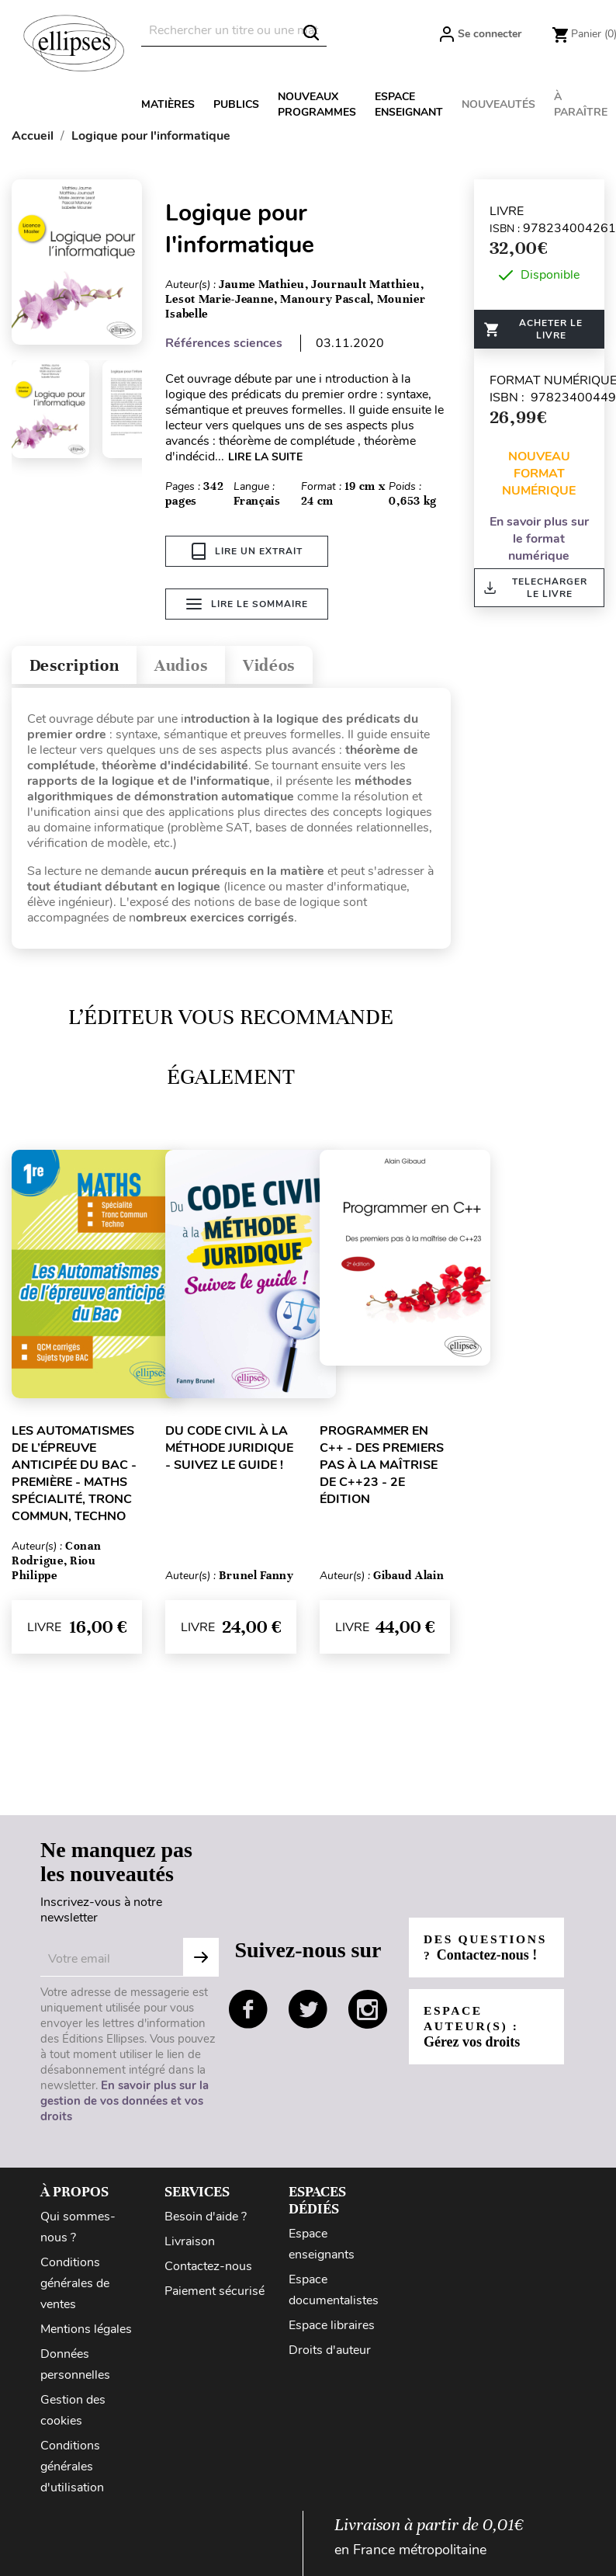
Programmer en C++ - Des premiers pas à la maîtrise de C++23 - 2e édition (382, 1467)
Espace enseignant (409, 104)
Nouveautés (498, 104)
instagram (367, 2011)
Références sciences (223, 343)
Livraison (189, 2243)
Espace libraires (332, 2327)
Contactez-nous (208, 2268)
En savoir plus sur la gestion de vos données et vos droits (124, 2103)
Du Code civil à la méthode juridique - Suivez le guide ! (229, 1450)
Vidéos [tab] (293, 665)
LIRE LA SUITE (265, 457)
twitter (308, 2011)
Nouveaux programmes (317, 104)
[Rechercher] (234, 31)
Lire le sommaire (247, 605)
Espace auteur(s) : (472, 2037)
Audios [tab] (197, 665)
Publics (236, 104)
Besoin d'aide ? (205, 2218)
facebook (248, 2011)
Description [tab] (80, 665)
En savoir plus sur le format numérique (539, 538)
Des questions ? (476, 1950)
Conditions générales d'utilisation (72, 2468)
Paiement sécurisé (214, 2293)
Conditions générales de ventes (74, 2285)
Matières (168, 104)
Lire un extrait (247, 551)
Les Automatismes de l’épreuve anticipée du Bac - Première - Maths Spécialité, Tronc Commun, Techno (74, 1476)
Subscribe (201, 1959)
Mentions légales (86, 2331)
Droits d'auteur (330, 2352)
